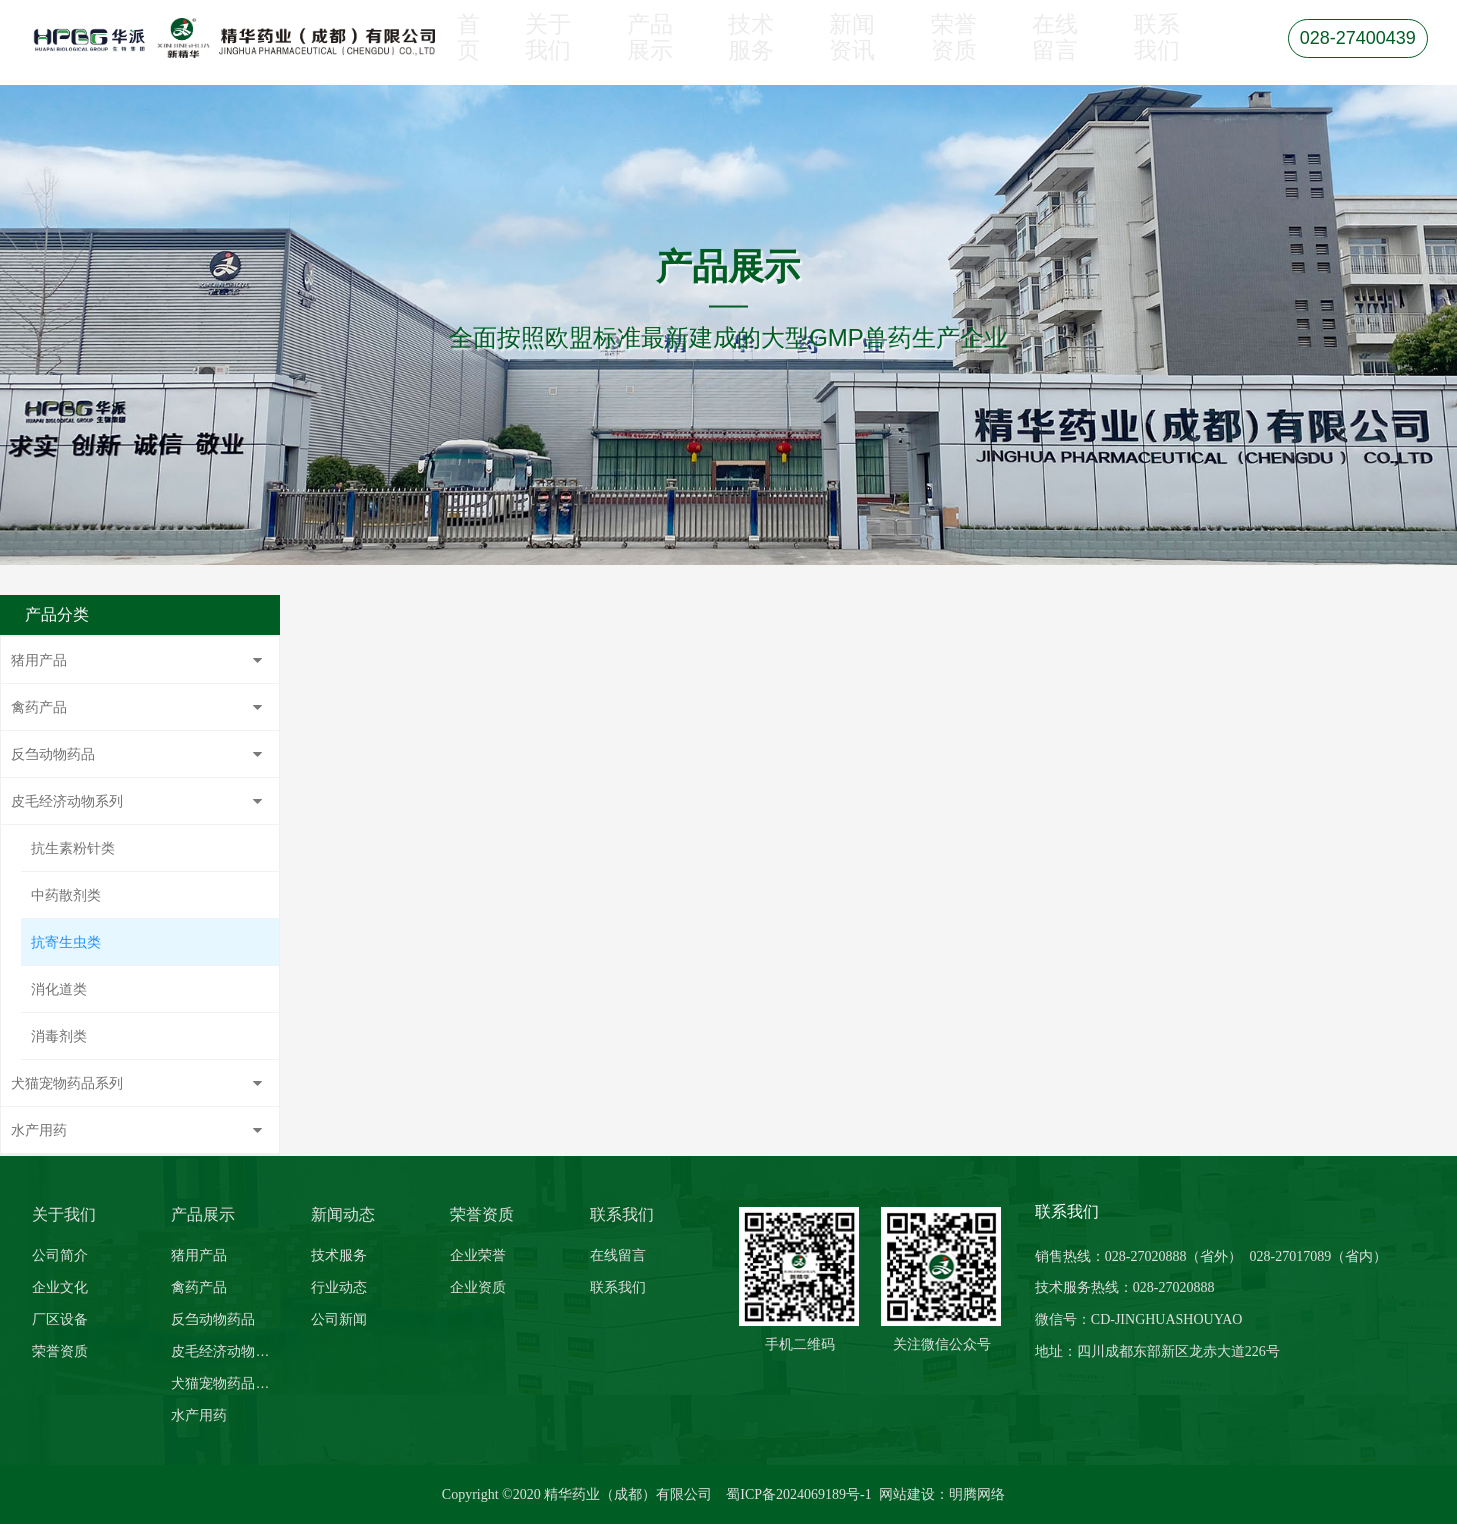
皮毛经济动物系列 (67, 801)
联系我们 (1161, 51)
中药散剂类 (66, 895)
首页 (468, 51)
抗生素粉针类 (73, 848)
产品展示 (655, 51)
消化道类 (59, 989)
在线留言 (1060, 51)
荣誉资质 (958, 51)
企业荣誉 (478, 1255)
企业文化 (60, 1287)
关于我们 (554, 51)
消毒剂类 (59, 1036)
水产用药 (39, 1130)
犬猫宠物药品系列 (67, 1083)
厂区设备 (60, 1319)
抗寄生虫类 (66, 942)
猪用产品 (39, 660)
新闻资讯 (857, 51)
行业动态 (339, 1287)
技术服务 (756, 51)
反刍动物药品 (53, 754)
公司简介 (60, 1255)
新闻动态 (343, 1214)
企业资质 (478, 1287)
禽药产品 (39, 707)
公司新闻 (339, 1319)
